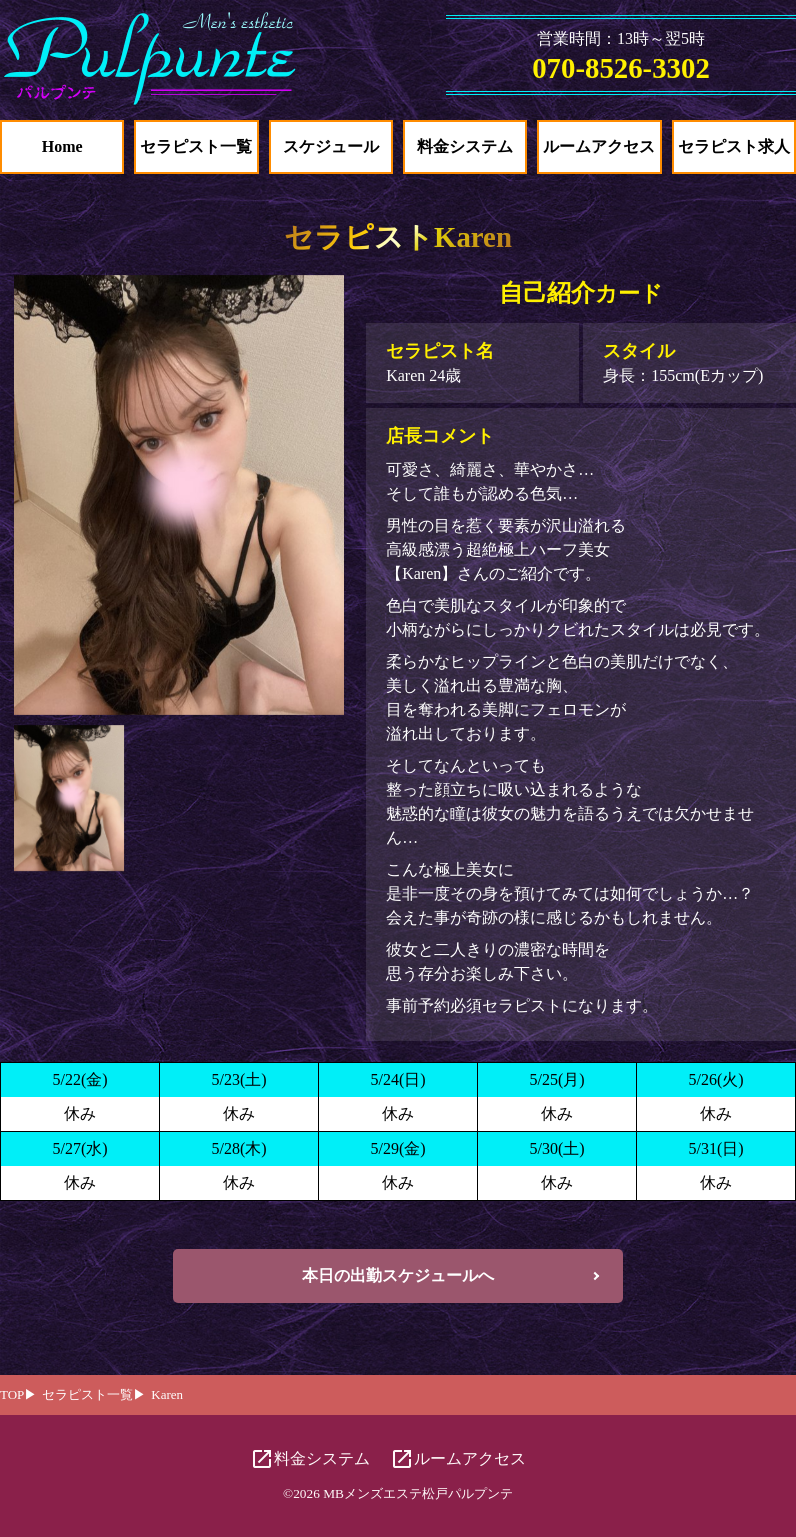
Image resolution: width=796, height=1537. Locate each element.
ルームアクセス (599, 146)
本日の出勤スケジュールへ (398, 1275)
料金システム (465, 146)
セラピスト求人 (734, 146)
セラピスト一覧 (196, 146)
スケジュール (331, 146)
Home (62, 146)
